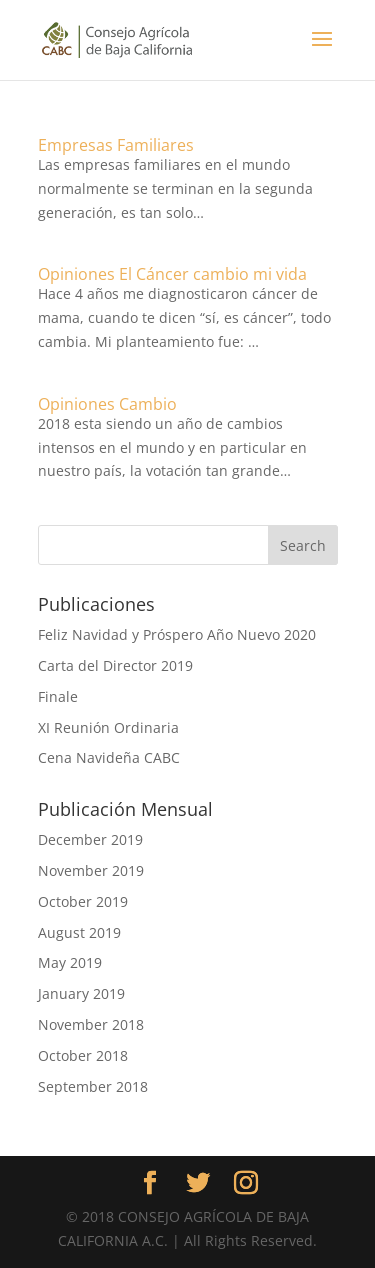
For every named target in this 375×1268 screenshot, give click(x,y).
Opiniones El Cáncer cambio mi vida (172, 274)
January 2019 (81, 993)
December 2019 (90, 839)
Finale (58, 696)
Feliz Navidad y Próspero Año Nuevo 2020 (177, 634)
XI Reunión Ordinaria (108, 727)
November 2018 (91, 1024)
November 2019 (91, 870)
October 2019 (83, 901)
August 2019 (79, 932)
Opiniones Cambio (107, 404)
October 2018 (83, 1055)
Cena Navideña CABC (109, 757)
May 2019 (70, 962)
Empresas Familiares (116, 145)
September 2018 (93, 1086)
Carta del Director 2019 (115, 665)
